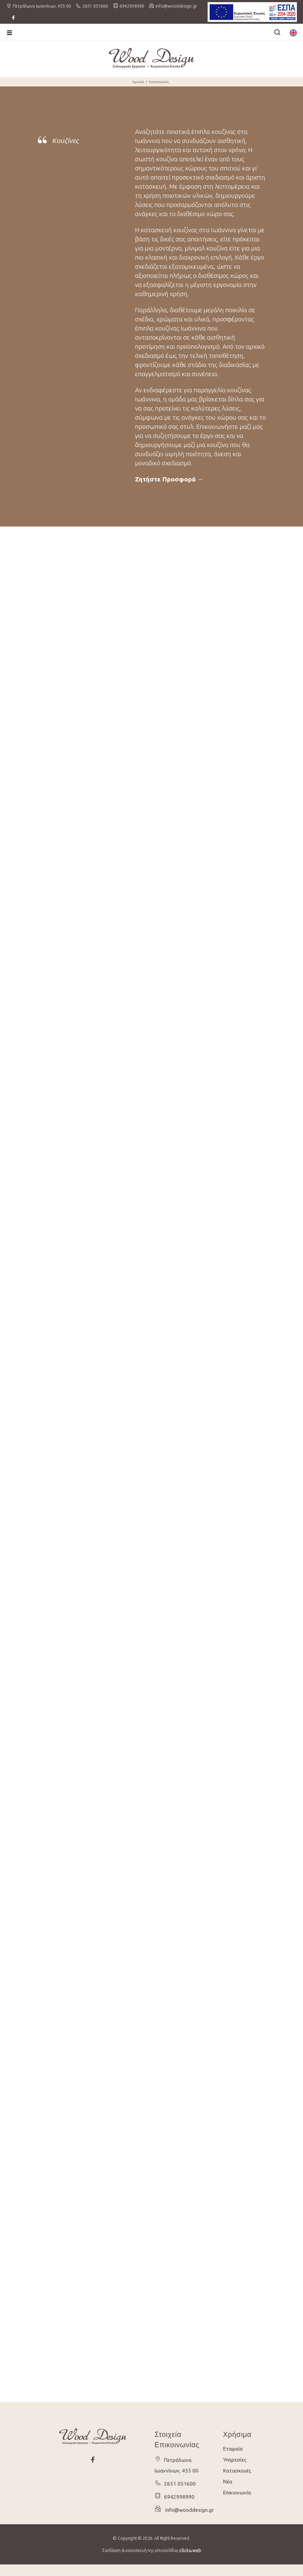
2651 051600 (95, 6)
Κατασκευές (159, 82)
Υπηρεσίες (234, 2459)
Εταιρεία (233, 2449)
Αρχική (138, 82)
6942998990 (131, 6)
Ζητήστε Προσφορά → (169, 479)
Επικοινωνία (237, 2492)
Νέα (227, 2481)
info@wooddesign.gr (188, 2510)
